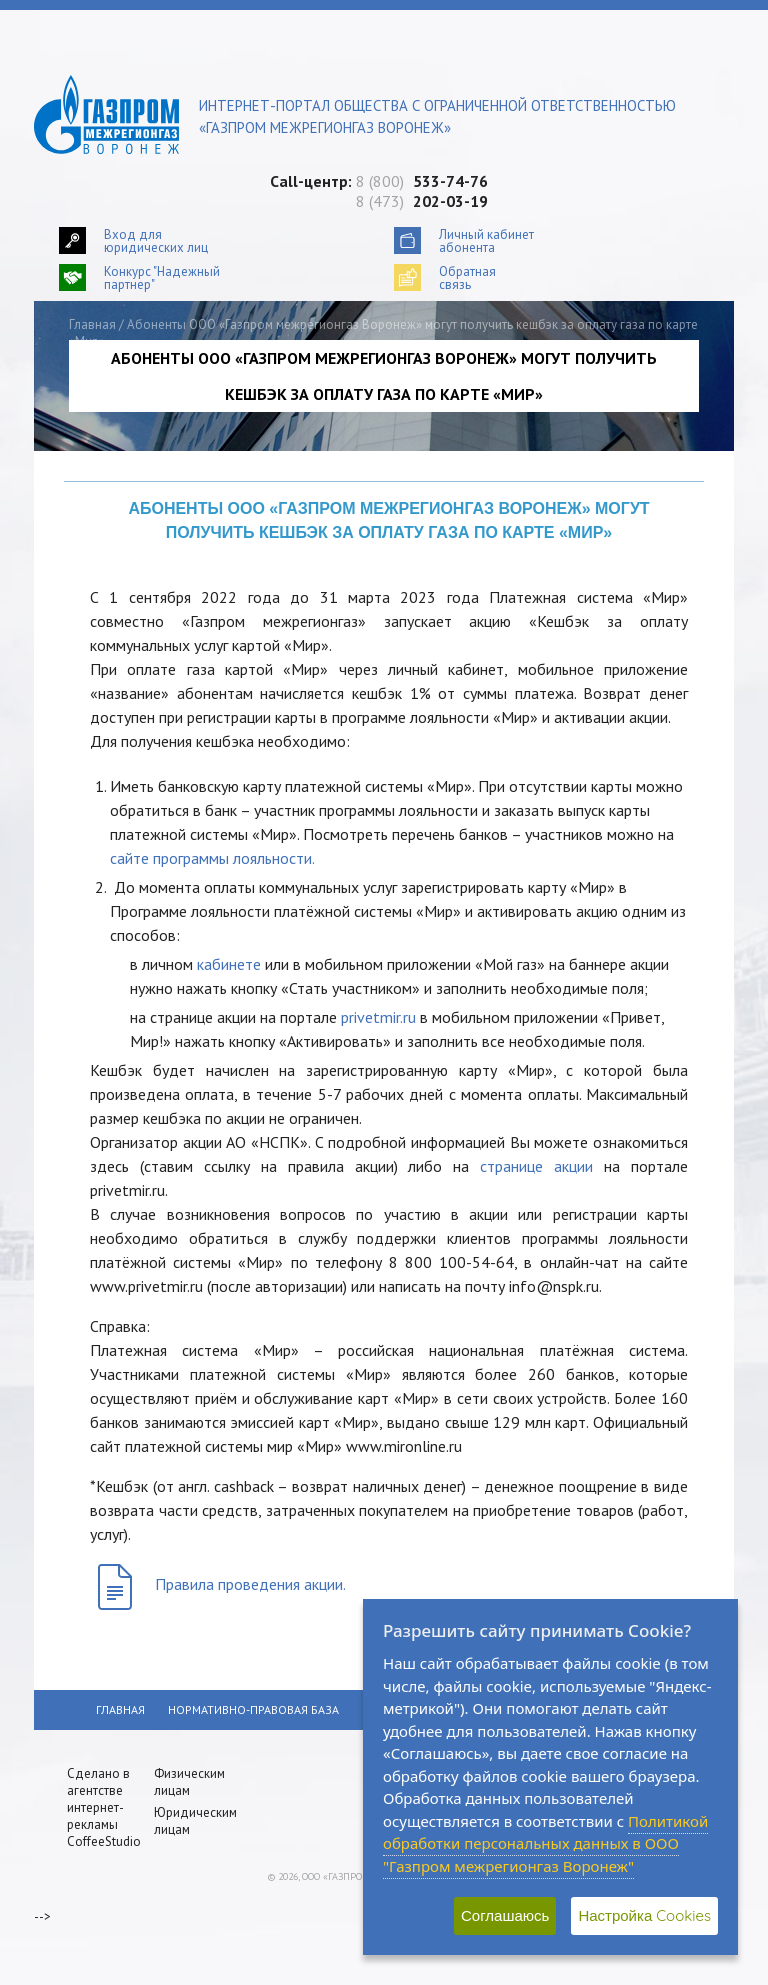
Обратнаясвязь (467, 277)
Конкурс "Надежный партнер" (162, 277)
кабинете (229, 964)
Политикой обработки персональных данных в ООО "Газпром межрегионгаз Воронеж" (545, 1843)
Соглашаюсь (505, 1915)
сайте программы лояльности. (212, 858)
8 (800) (422, 181)
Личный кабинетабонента (486, 240)
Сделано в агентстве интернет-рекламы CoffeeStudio (104, 1807)
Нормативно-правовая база (253, 1709)
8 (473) (422, 201)
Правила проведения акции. (250, 1584)
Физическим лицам (189, 1782)
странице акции (536, 1166)
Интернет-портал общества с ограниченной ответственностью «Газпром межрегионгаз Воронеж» (437, 116)
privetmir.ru (378, 1017)
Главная (92, 324)
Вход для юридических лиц (156, 240)
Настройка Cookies (644, 1915)
